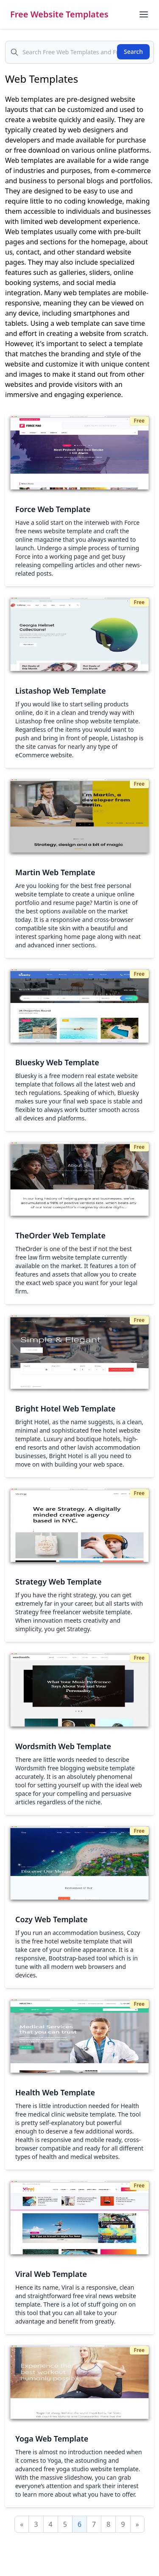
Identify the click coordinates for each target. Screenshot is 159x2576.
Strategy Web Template (58, 1581)
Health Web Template (55, 2092)
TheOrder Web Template (60, 1235)
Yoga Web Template (51, 2438)
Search (133, 52)
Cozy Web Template (51, 1919)
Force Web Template (52, 509)
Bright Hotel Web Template (65, 1408)
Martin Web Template (55, 872)
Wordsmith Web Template (63, 1746)
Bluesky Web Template (57, 1062)
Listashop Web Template (60, 691)
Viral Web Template (51, 2274)
